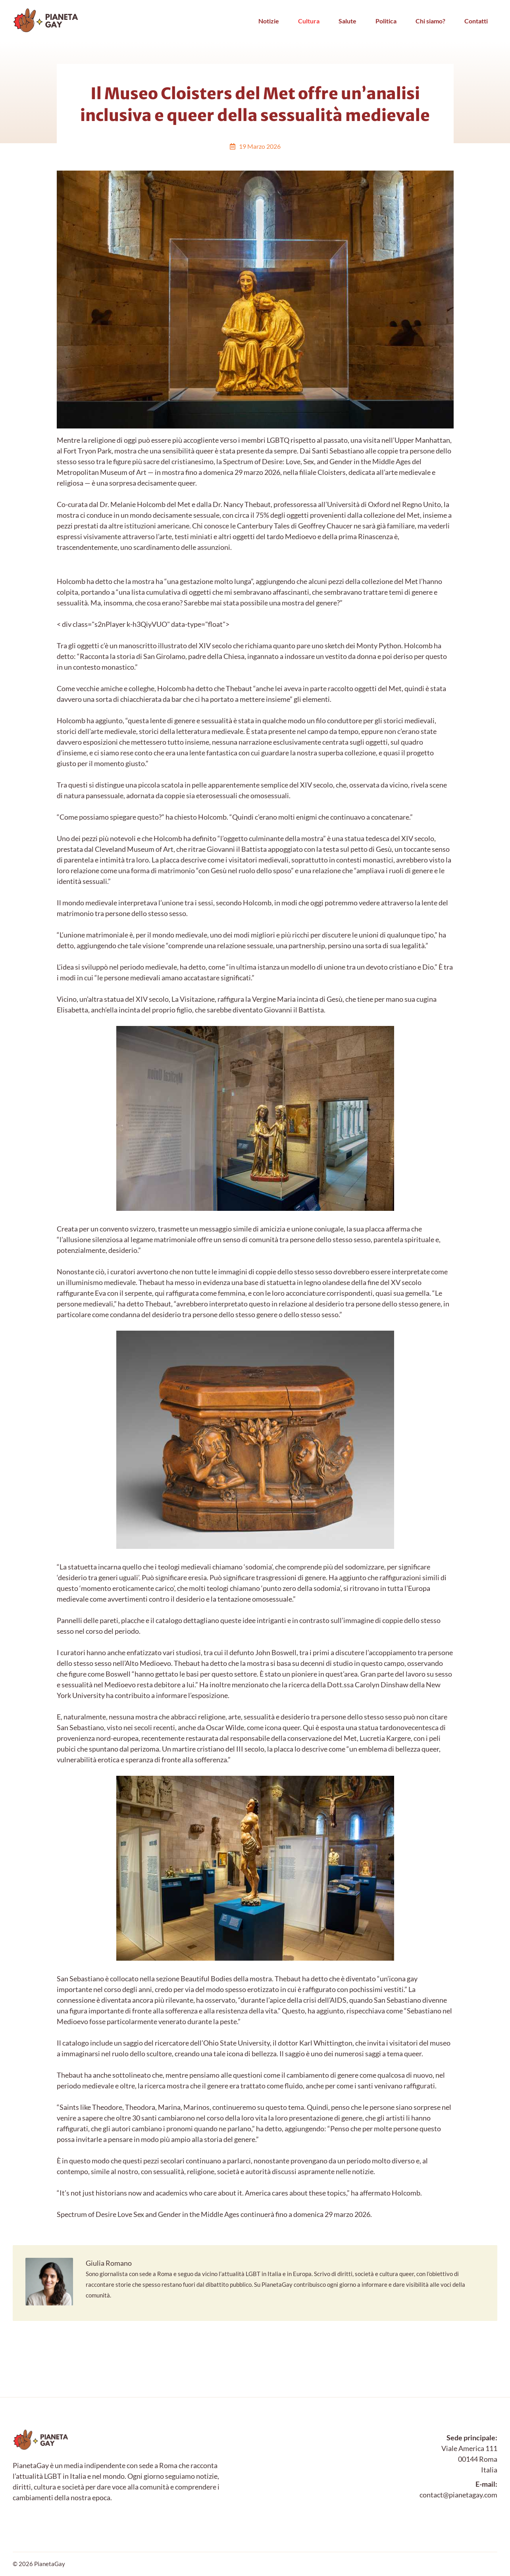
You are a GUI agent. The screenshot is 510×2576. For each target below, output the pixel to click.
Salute (347, 21)
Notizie (268, 21)
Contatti (476, 21)
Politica (385, 21)
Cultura (308, 21)
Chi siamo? (430, 21)
